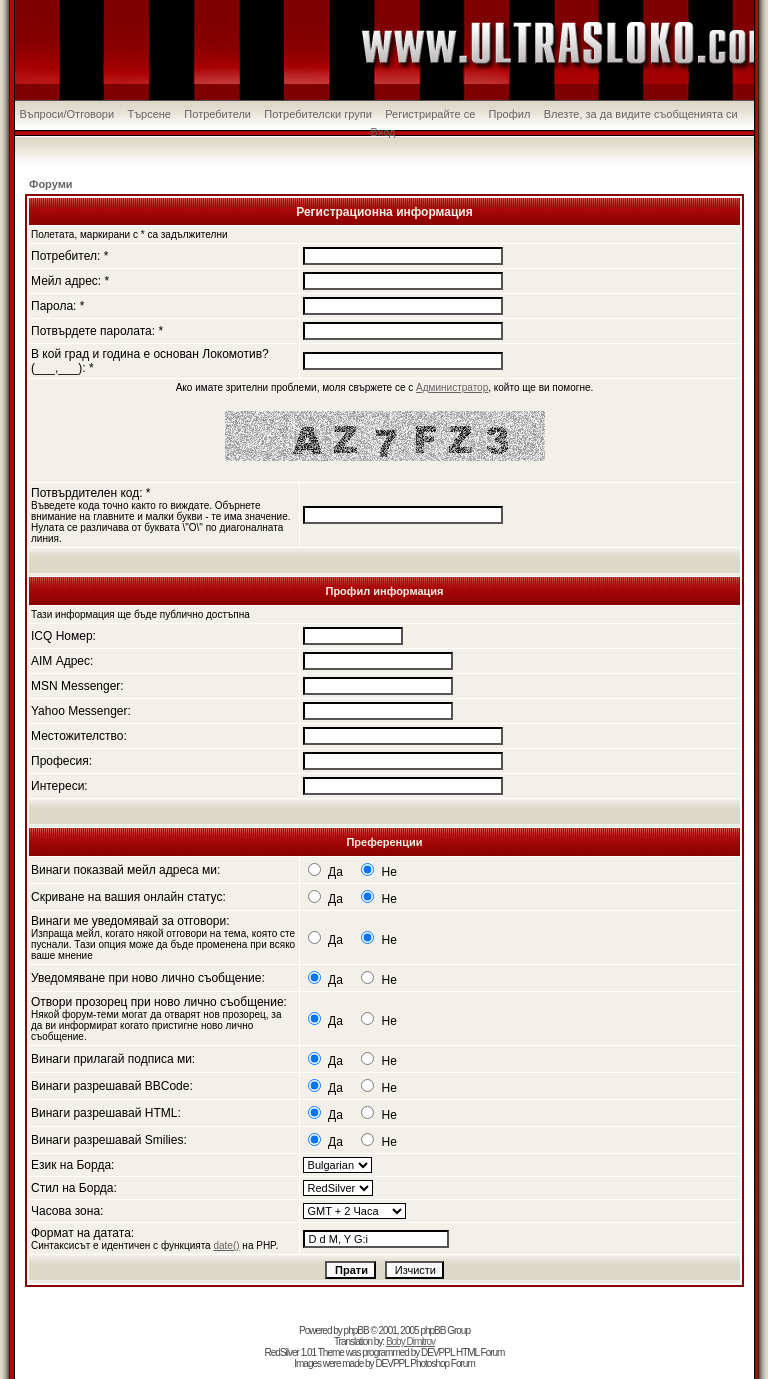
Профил (510, 114)
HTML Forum (480, 1352)
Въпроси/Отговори (66, 114)
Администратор (452, 387)
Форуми (51, 184)
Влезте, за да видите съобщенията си (641, 114)
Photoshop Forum (442, 1363)
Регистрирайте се (430, 114)
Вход (383, 132)
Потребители (217, 114)
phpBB (356, 1330)
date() (226, 1245)
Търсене (149, 114)
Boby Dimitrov (410, 1341)
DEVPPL (437, 1352)
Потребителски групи (318, 114)
